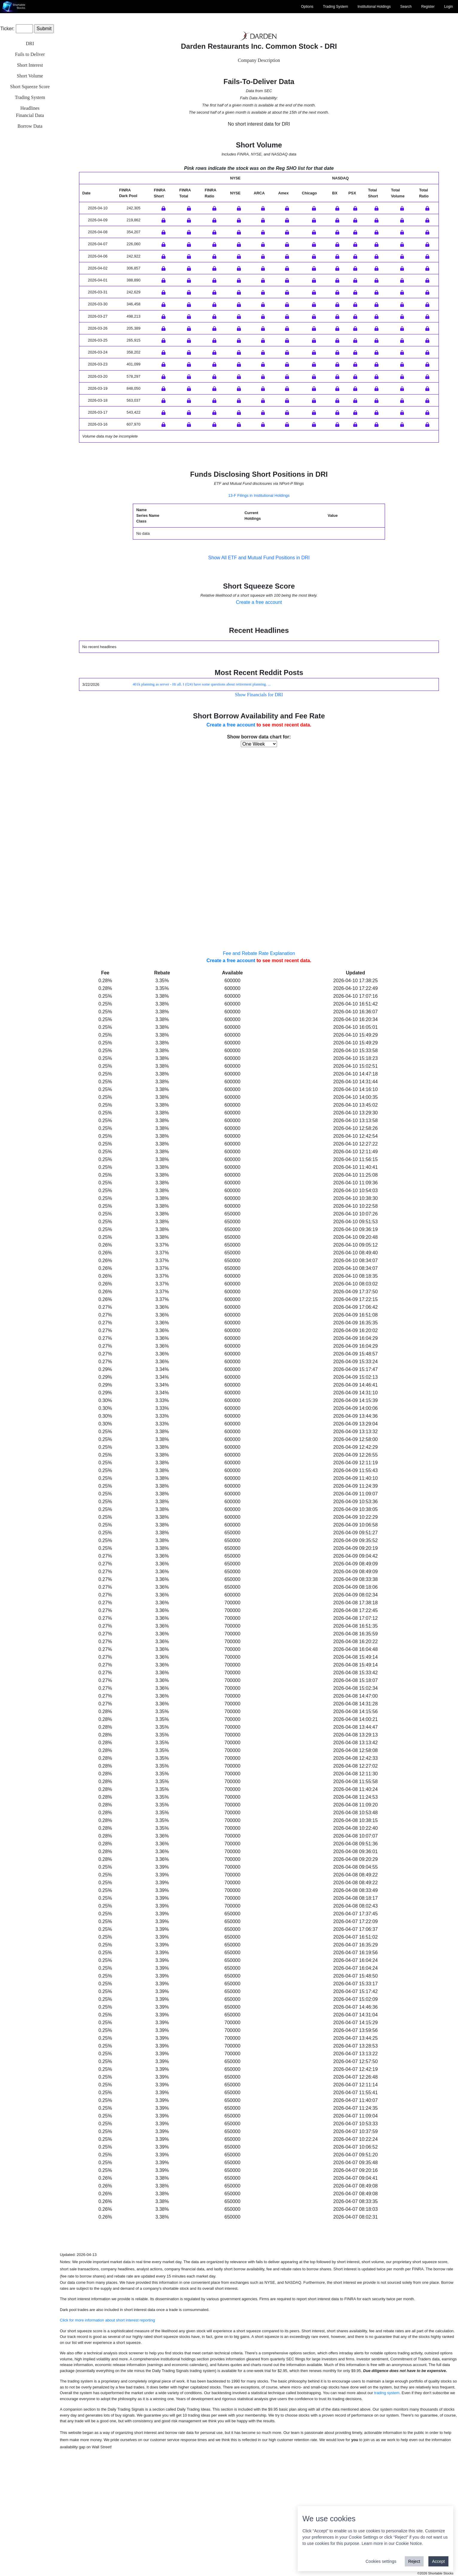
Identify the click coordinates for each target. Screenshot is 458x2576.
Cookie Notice (409, 2543)
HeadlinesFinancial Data (30, 112)
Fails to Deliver (30, 54)
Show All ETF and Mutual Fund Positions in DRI (259, 677)
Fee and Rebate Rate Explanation (259, 1073)
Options (307, 7)
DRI (30, 43)
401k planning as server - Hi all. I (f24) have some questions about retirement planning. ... (201, 804)
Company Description (259, 60)
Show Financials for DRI (259, 814)
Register (428, 7)
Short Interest (30, 65)
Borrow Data (29, 126)
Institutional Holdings (374, 7)
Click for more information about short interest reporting (107, 2440)
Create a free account (259, 722)
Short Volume (30, 75)
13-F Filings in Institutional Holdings (259, 615)
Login (448, 7)
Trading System (335, 7)
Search (406, 7)
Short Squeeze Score (30, 86)
